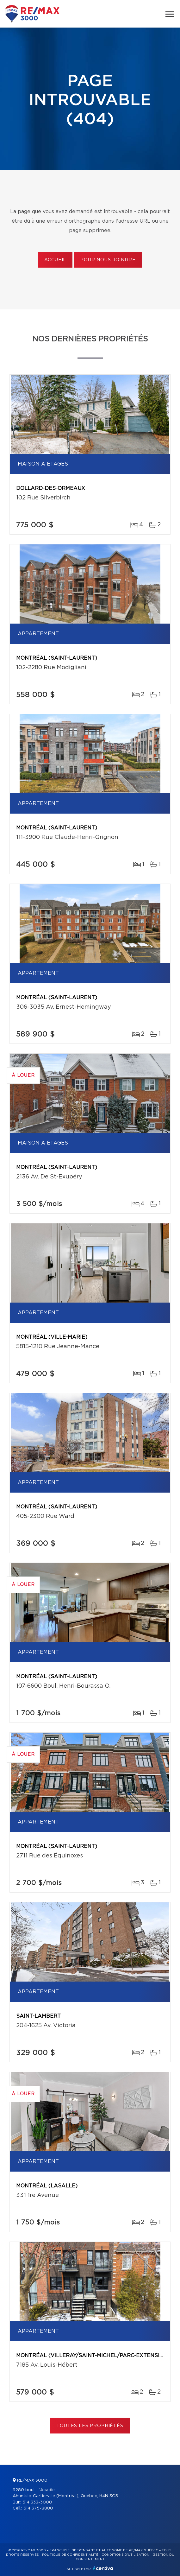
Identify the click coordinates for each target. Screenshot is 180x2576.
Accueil (55, 260)
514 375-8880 (38, 2508)
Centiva (103, 2568)
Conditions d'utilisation (125, 2554)
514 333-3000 (37, 2502)
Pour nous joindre (107, 260)
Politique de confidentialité (70, 2554)
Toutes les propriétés (90, 2426)
